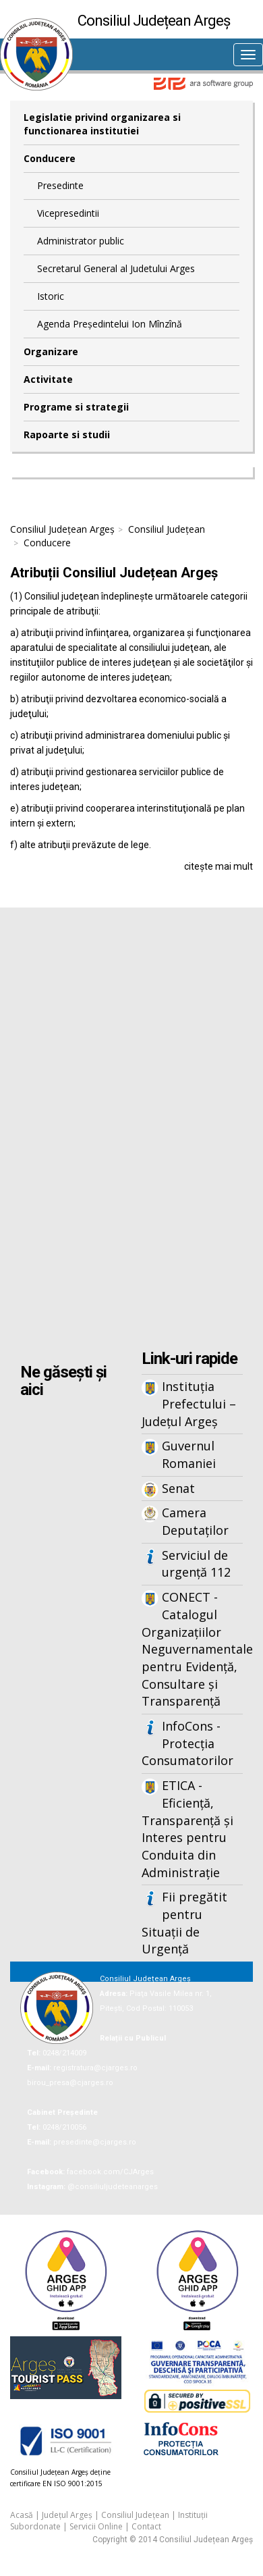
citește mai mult (218, 866)
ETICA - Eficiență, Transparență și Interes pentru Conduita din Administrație (187, 1829)
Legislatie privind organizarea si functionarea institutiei (102, 124)
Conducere (50, 158)
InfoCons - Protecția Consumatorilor (187, 1743)
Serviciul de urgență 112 (196, 1564)
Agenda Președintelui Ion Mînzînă (109, 323)
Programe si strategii (76, 406)
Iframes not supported (131, 1130)
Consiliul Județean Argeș (62, 529)
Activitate (48, 379)
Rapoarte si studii (67, 434)
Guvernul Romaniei (189, 1454)
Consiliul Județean (166, 529)
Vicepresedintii (68, 213)
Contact (146, 2526)
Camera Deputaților (195, 1521)
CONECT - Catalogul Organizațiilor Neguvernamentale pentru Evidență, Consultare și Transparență (192, 1649)
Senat (178, 1488)
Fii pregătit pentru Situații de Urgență (184, 1923)
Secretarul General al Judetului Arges (116, 268)
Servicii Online (96, 2526)
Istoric (50, 296)
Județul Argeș (67, 2515)
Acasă (21, 2515)
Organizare (51, 351)
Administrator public (80, 240)
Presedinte (60, 185)
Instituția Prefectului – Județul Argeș (189, 1403)
